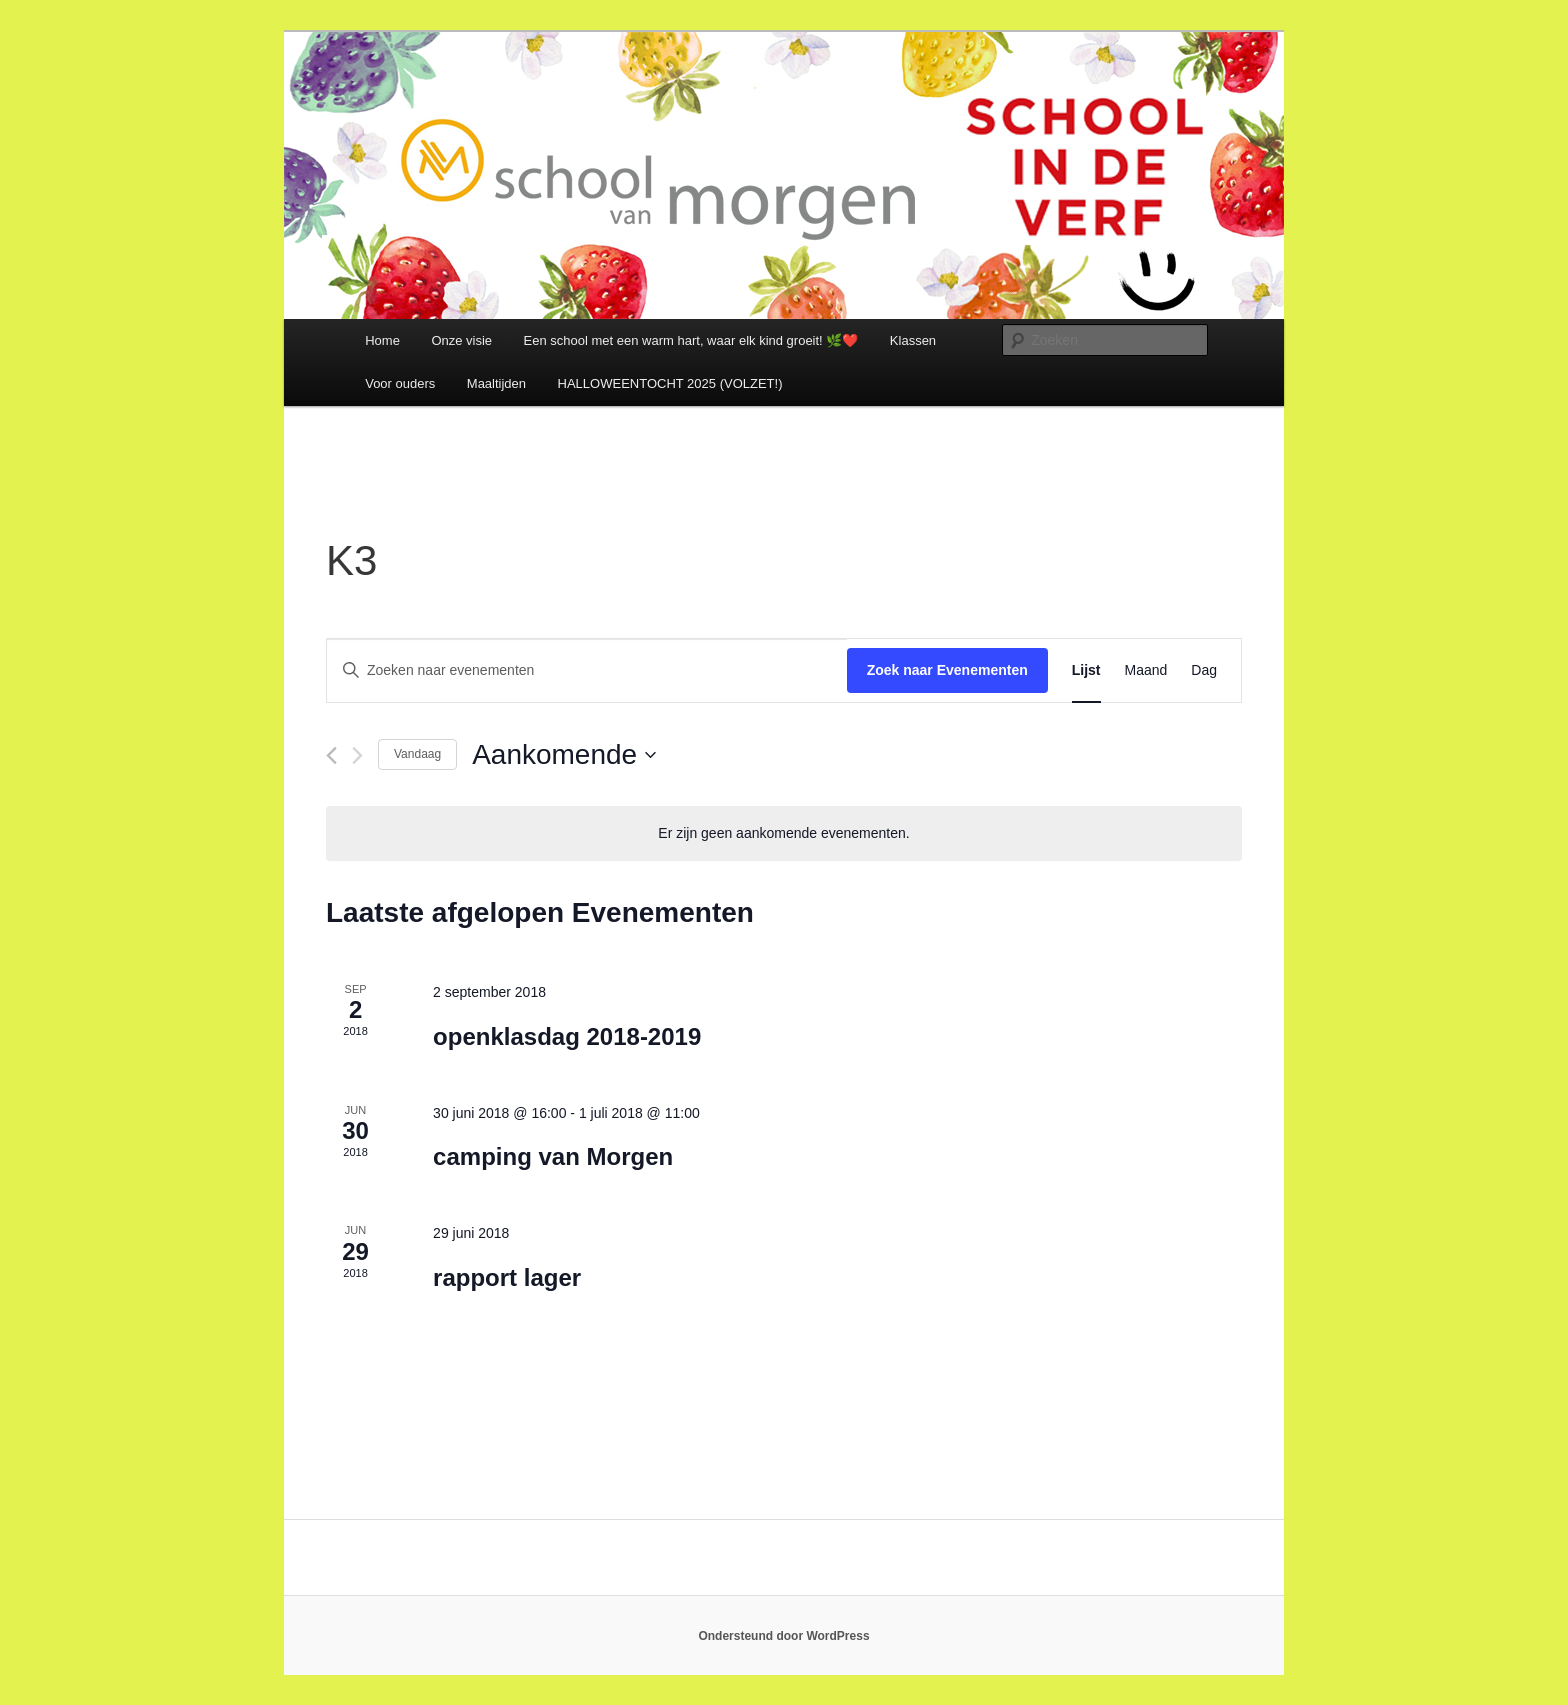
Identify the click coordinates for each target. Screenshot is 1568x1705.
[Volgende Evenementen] (357, 755)
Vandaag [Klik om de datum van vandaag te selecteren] (417, 754)
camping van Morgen (553, 1156)
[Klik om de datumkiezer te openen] (564, 755)
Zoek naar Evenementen (947, 670)
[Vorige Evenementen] (331, 755)
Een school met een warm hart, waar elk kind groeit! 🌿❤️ (691, 340)
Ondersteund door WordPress (783, 1636)
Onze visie (461, 340)
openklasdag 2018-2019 (567, 1036)
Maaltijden (496, 383)
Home (382, 340)
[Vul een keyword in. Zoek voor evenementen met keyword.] (587, 670)
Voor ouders (400, 383)
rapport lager (507, 1277)
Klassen (913, 340)
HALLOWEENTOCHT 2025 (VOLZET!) (670, 383)
